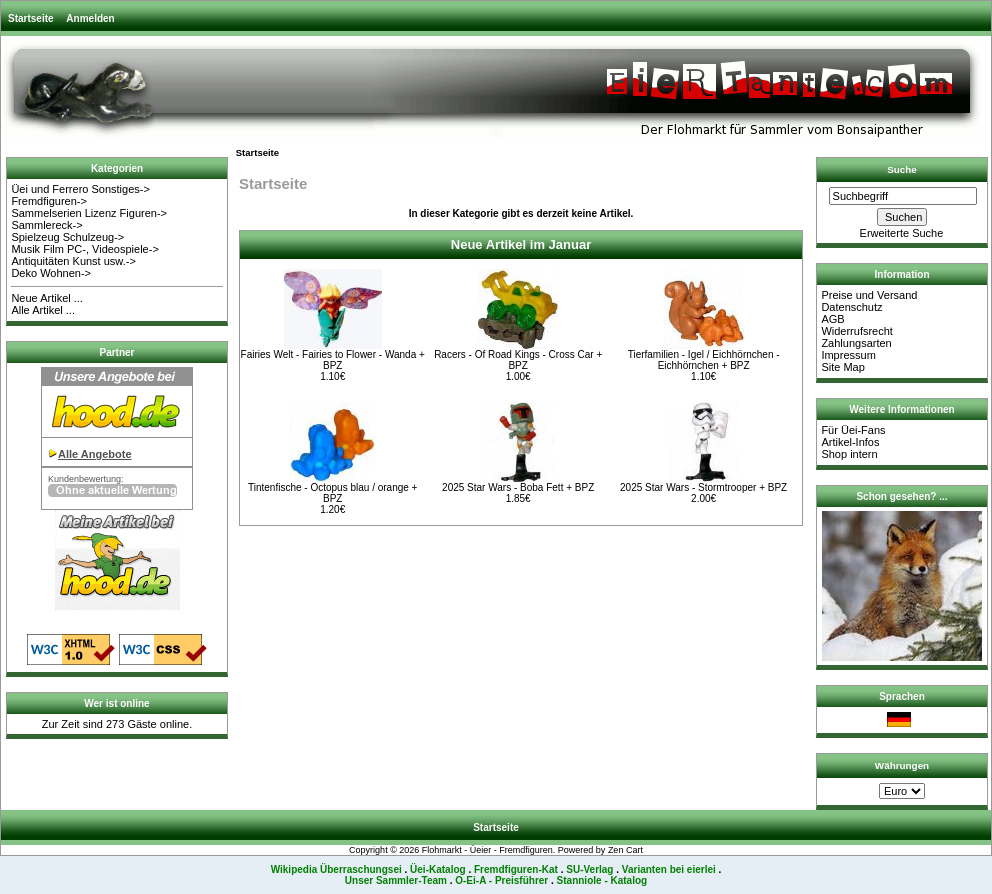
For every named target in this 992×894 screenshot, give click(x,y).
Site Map (842, 367)
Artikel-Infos (850, 442)
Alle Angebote (95, 454)
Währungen (902, 765)
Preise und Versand (869, 295)
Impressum (848, 355)
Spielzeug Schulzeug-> (67, 237)
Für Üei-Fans (853, 430)
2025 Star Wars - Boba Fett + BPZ (518, 487)
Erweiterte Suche (902, 233)
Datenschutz (851, 307)
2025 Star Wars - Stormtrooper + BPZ (703, 487)
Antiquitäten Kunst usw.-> (73, 261)
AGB (832, 319)
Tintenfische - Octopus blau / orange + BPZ (332, 493)
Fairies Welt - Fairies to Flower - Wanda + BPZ (333, 360)
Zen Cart (625, 850)
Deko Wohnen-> (51, 273)
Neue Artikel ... (47, 298)
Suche (902, 169)
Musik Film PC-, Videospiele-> (84, 249)
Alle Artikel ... (43, 310)
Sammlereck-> (46, 225)
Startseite (31, 18)
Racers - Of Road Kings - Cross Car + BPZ (518, 360)
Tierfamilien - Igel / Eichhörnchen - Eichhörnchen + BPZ (704, 360)
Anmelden (90, 18)
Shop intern (849, 454)
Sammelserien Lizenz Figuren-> (89, 213)
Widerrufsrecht (857, 331)
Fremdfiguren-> (49, 201)
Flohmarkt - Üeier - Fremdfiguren (487, 850)
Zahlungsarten (856, 343)
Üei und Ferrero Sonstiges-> (80, 189)
